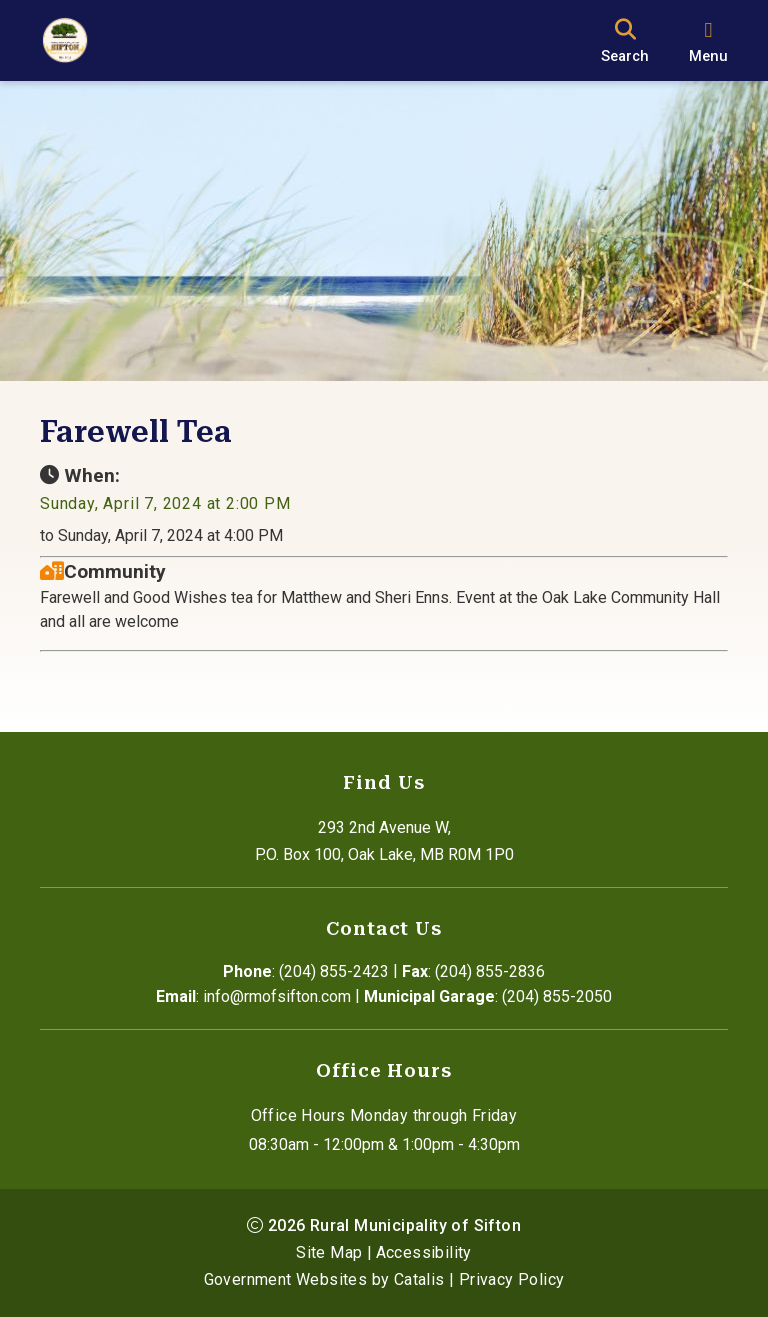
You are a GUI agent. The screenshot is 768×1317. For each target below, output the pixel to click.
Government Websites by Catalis (324, 1279)
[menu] (708, 40)
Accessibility (424, 1252)
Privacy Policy (512, 1279)
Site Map (329, 1252)
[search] (625, 40)
